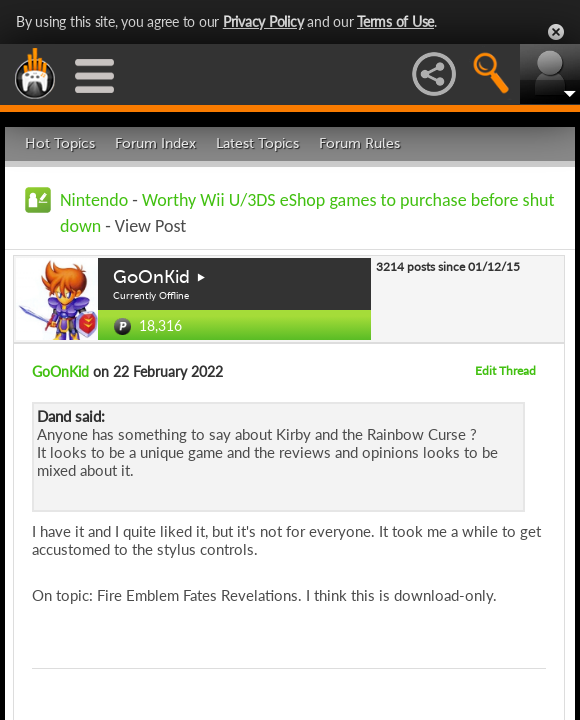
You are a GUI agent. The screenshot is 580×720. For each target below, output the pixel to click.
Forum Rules (359, 143)
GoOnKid (151, 277)
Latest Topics (257, 143)
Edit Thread (505, 370)
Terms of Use (395, 21)
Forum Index (155, 143)
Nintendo (94, 200)
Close (556, 32)
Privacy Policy (263, 21)
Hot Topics (60, 143)
